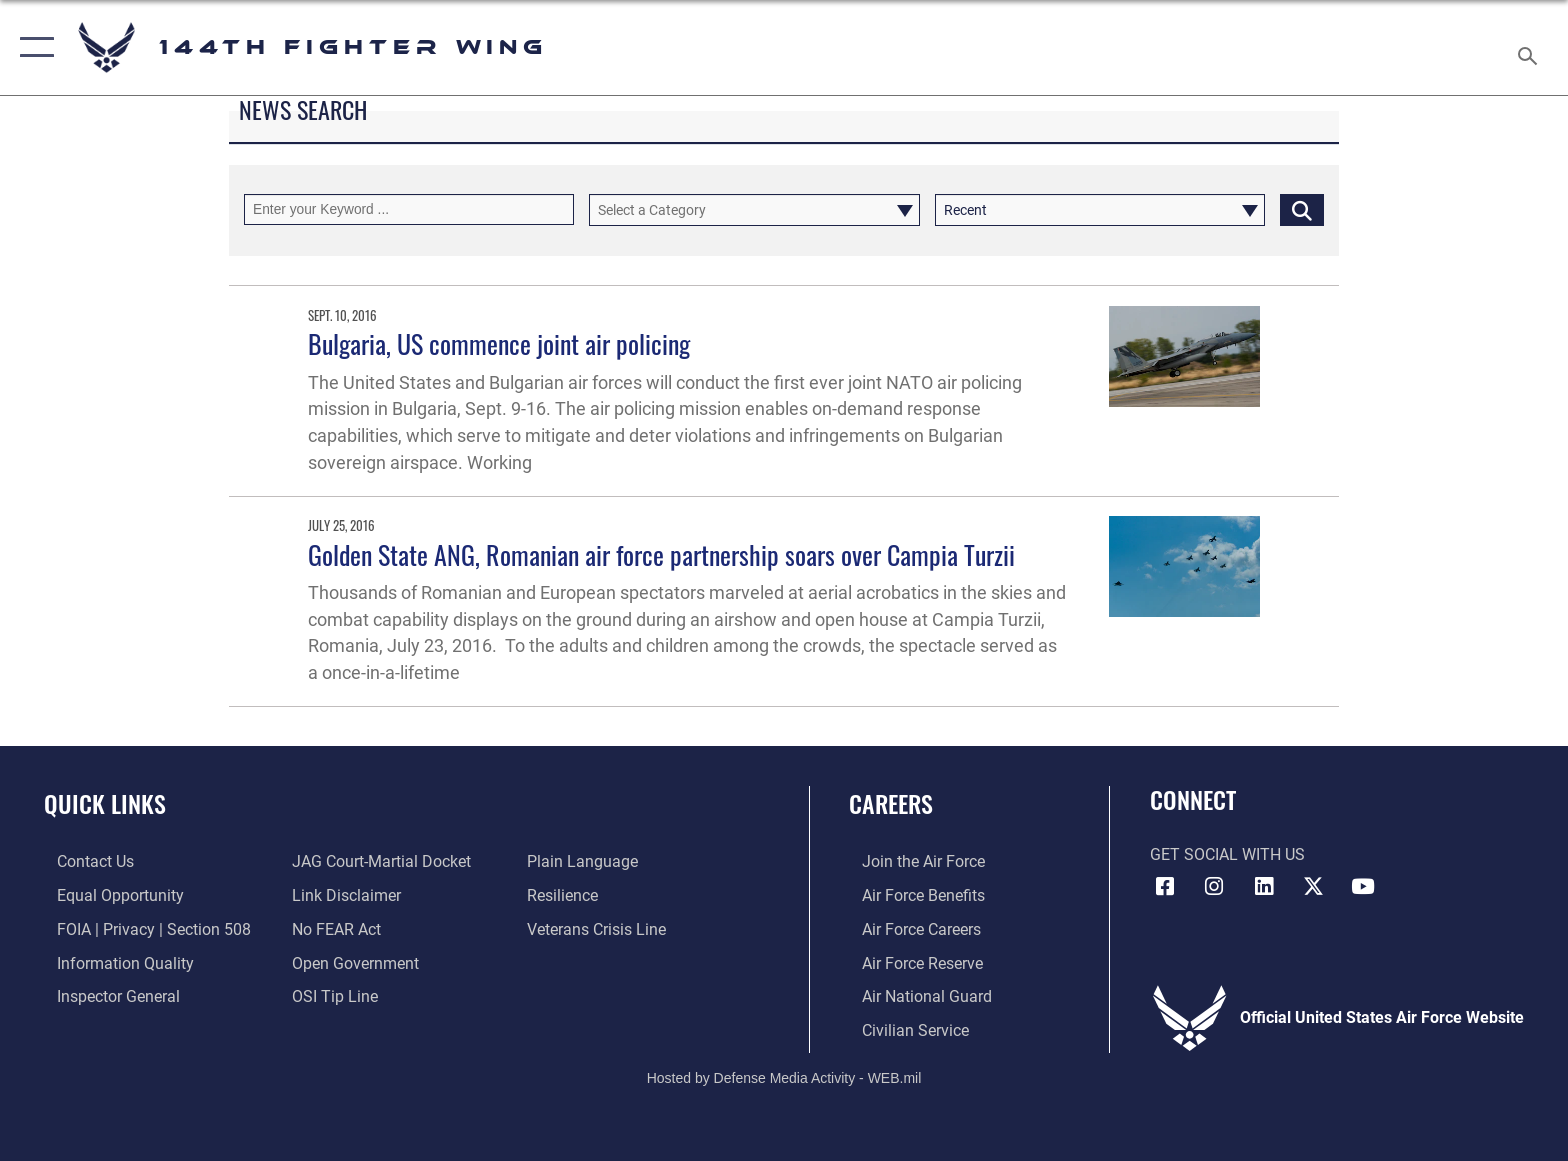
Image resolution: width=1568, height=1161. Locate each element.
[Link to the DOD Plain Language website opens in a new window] (586, 861)
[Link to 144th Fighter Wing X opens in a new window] (1314, 887)
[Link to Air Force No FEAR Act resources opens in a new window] (332, 928)
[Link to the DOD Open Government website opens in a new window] (351, 962)
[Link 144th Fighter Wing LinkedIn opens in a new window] (1264, 887)
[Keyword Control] (409, 209)
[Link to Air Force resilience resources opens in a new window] (566, 895)
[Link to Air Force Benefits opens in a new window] (910, 895)
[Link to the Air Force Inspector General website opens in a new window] (105, 995)
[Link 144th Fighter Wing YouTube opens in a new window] (1363, 887)
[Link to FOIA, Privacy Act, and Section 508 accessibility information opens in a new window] (141, 928)
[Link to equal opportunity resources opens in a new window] (107, 895)
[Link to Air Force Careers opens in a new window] (908, 928)
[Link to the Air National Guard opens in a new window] (914, 995)
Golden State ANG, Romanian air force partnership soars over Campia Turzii (661, 554)
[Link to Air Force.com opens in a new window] (910, 861)
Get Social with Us (1227, 854)
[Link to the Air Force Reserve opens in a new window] (909, 962)
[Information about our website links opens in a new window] (342, 895)
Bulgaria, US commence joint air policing (499, 343)
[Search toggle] (1530, 48)
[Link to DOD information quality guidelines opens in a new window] (112, 962)
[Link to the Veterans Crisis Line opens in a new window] (600, 928)
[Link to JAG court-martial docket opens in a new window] (377, 861)
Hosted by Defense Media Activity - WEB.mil (784, 1076)
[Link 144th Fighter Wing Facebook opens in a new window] (1165, 887)
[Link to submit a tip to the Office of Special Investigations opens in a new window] (331, 995)
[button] (32, 47)
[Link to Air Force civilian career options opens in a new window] (902, 1028)
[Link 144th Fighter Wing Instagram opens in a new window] (1214, 887)
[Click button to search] (1302, 209)
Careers (891, 803)
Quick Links (105, 803)
